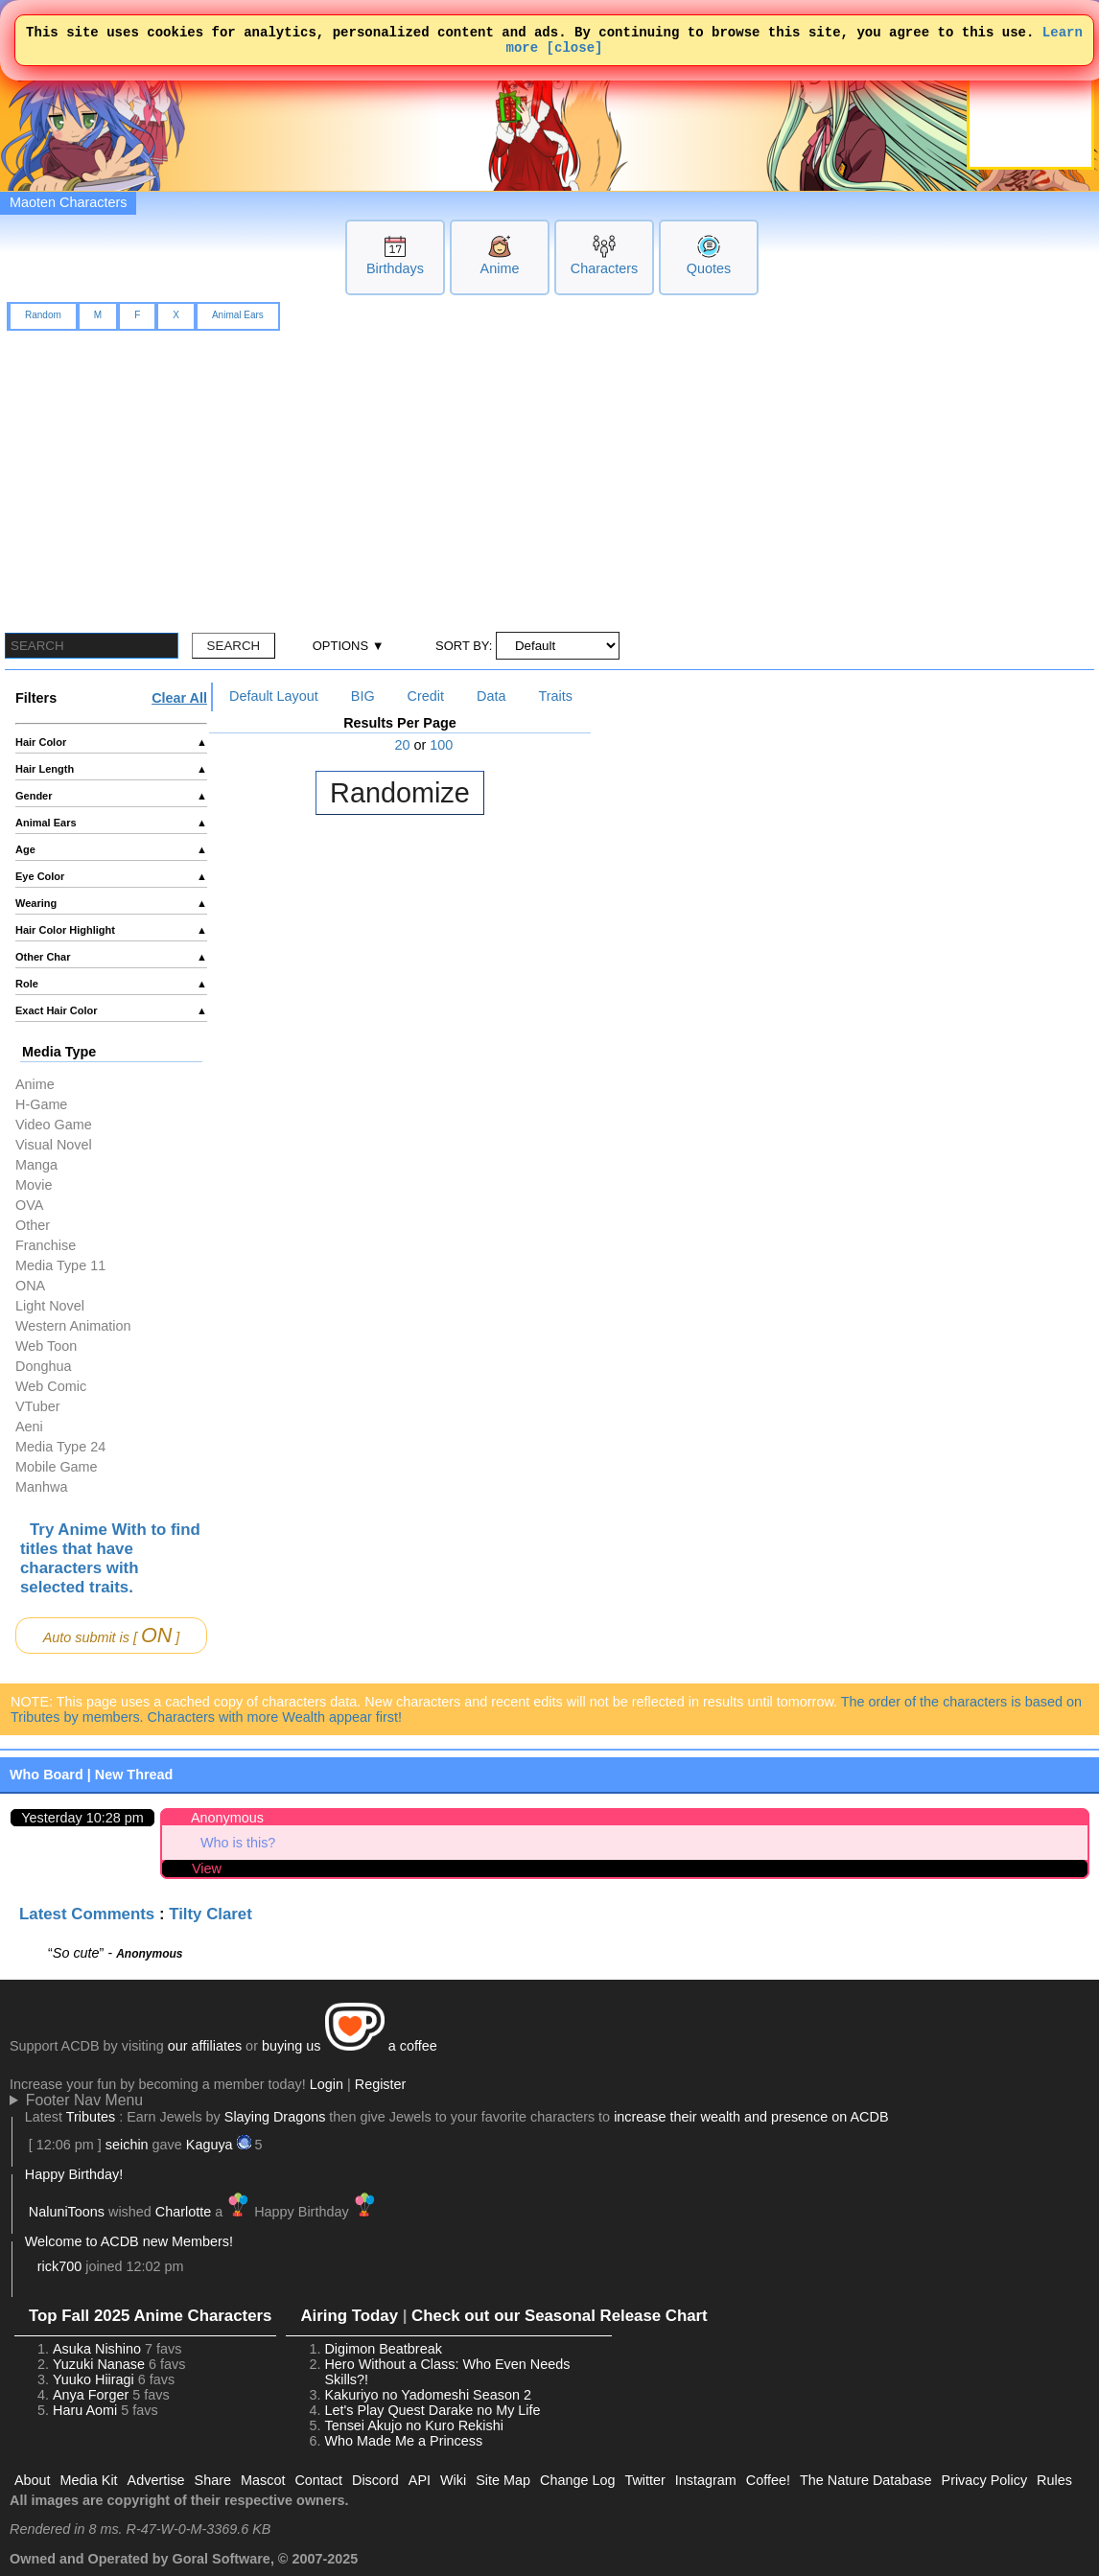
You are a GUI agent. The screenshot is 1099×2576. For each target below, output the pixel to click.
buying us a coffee (349, 2046)
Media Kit (89, 2480)
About (32, 2480)
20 (402, 745)
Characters (604, 268)
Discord (375, 2480)
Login (326, 2084)
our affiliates (205, 2046)
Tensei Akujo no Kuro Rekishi (413, 2425)
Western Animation (73, 1326)
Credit (426, 696)
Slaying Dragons (275, 2116)
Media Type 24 (60, 1446)
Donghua (43, 1366)
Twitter (644, 2480)
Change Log (577, 2480)
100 (441, 745)
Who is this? (237, 1842)
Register (381, 2084)
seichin (127, 2144)
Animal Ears (238, 315)
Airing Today (349, 2316)
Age (111, 849)
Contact (318, 2480)
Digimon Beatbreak (382, 2348)
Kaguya (209, 2144)
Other (32, 1225)
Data (491, 696)
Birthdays (395, 268)
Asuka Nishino (97, 2348)
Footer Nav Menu (84, 2100)
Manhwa (41, 1487)
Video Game (53, 1124)
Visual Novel (53, 1144)
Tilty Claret (210, 1914)
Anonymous (227, 1817)
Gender (111, 795)
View (207, 1868)
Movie (33, 1185)
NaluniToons (67, 2211)
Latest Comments (86, 1914)
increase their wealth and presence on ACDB (751, 2116)
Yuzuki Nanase (99, 2364)
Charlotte (183, 2211)
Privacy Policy (985, 2480)
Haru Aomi (85, 2410)
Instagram (706, 2480)
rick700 (59, 2266)
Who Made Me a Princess (403, 2440)
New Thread (134, 1774)
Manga (36, 1164)
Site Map (503, 2480)
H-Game (41, 1104)
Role (111, 983)
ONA (30, 1285)
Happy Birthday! (74, 2174)
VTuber (37, 1406)
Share (213, 2480)
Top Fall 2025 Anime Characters (150, 2316)
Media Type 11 (60, 1265)
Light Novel (49, 1305)
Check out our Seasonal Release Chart (559, 2316)
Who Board (46, 1774)
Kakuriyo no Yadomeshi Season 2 (427, 2394)
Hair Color (111, 742)
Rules (1054, 2480)
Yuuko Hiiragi (93, 2379)
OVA (29, 1205)
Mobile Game (56, 1466)
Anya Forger (91, 2394)
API (420, 2480)
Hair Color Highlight (111, 930)
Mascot (263, 2480)
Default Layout (273, 696)
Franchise (45, 1245)
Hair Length (111, 769)
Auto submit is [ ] (111, 1635)
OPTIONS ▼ (349, 645)
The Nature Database (866, 2480)
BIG (363, 696)
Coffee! (768, 2480)
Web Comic (50, 1386)
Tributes (90, 2116)
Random (43, 315)
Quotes (709, 268)
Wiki (453, 2480)
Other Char (111, 957)
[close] (575, 52)
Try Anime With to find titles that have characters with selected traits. (110, 1558)
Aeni (29, 1426)
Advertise (156, 2480)
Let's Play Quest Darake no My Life (432, 2410)
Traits (555, 696)
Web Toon (46, 1346)
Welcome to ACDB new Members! (129, 2241)
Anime (500, 268)
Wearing (111, 903)
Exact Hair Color (111, 1010)
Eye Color (111, 876)
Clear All (179, 698)
